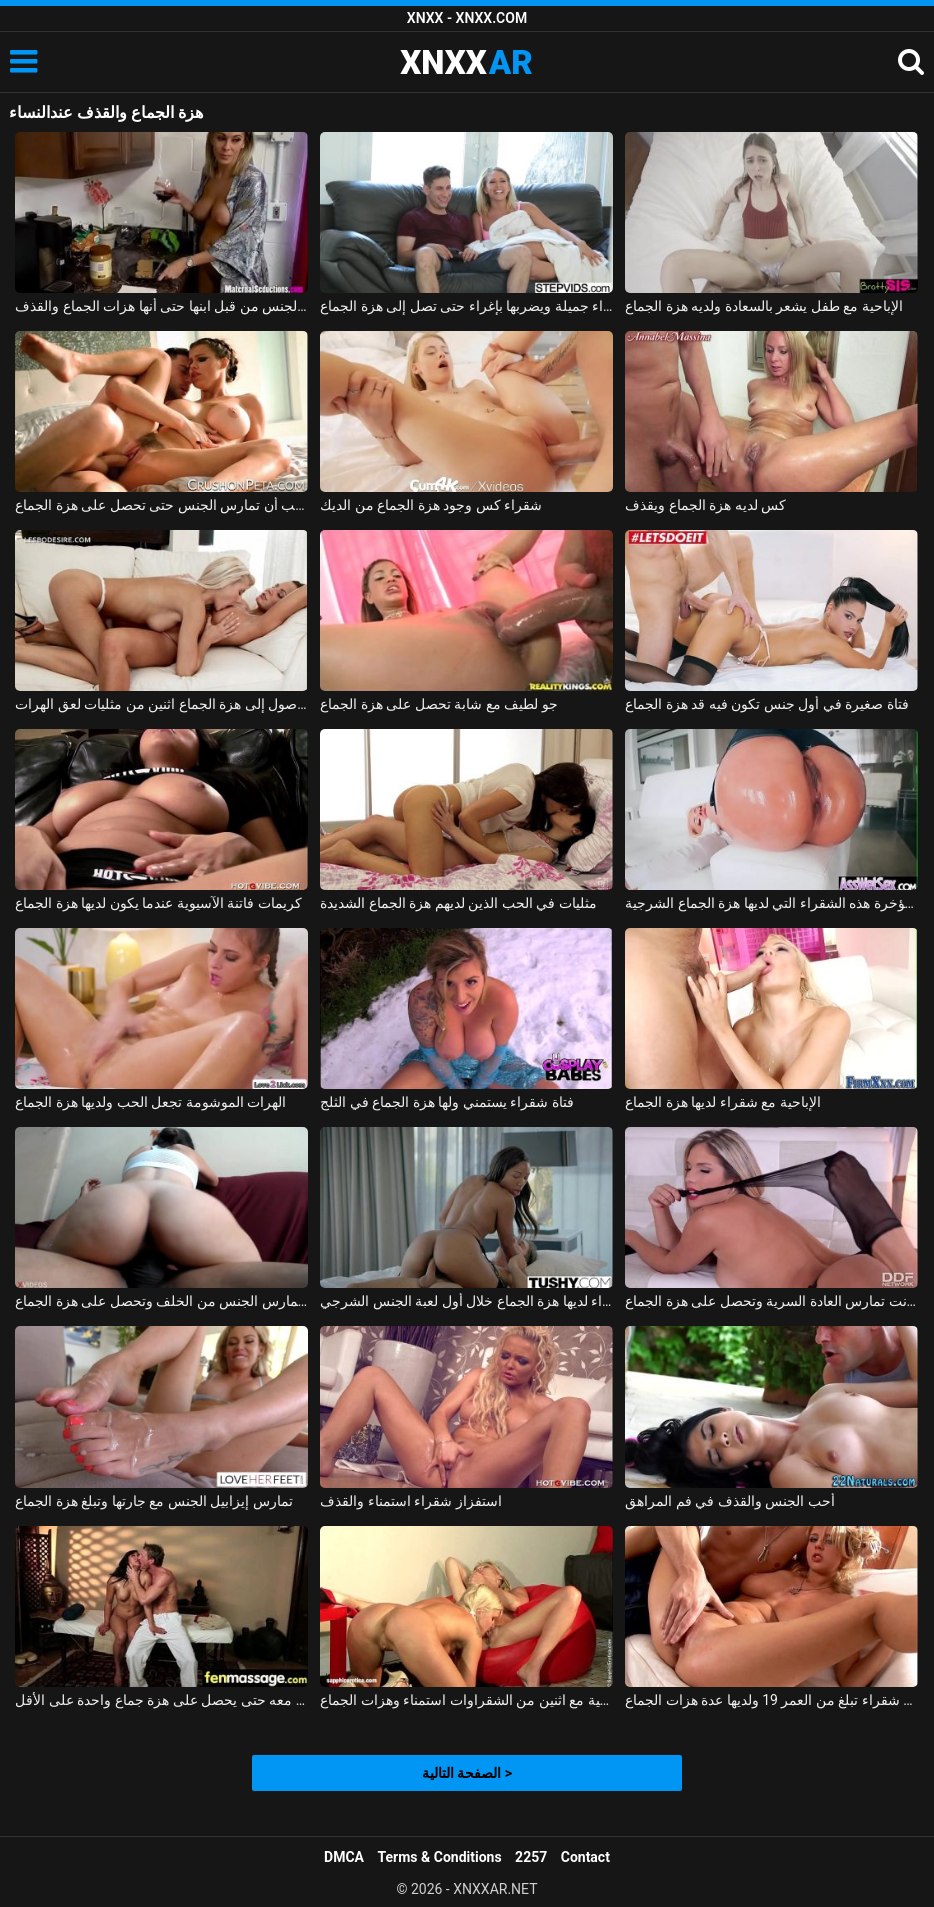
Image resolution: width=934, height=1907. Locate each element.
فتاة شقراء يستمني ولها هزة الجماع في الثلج (446, 1102)
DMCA (344, 1857)
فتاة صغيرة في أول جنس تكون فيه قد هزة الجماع (766, 704)
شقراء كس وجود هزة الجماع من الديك (431, 505)
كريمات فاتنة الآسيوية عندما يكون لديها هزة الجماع (158, 903)
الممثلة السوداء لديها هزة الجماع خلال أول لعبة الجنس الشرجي (466, 1301)
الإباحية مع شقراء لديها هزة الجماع (722, 1102)
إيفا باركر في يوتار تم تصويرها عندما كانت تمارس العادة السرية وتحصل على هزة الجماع (771, 1301)
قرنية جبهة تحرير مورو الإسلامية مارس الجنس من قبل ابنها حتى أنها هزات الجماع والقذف (161, 306)
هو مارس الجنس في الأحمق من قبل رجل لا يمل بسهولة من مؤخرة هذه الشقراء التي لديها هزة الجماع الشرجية (771, 903)
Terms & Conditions (440, 1857)
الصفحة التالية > (467, 1773)
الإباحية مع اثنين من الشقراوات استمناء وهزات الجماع (466, 1700)
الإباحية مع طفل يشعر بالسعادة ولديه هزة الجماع (763, 306)
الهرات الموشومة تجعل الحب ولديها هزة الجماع (150, 1102)
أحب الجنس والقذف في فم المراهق (729, 1501)
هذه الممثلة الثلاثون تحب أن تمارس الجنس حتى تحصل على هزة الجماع (161, 505)
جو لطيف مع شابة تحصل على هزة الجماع (438, 704)
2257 (531, 1857)
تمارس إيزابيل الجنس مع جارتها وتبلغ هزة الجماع (153, 1501)
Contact (585, 1857)
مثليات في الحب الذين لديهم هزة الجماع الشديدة (458, 903)
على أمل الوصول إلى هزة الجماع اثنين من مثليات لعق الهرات (161, 704)
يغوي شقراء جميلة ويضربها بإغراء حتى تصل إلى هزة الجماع (466, 306)
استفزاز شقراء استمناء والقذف (410, 1501)
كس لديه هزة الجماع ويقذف (705, 505)
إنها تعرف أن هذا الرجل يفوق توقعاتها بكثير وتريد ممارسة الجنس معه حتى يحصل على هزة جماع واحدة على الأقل (161, 1700)
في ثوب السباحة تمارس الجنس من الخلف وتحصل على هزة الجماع (161, 1301)
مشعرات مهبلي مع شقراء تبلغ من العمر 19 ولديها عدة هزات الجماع (771, 1700)
